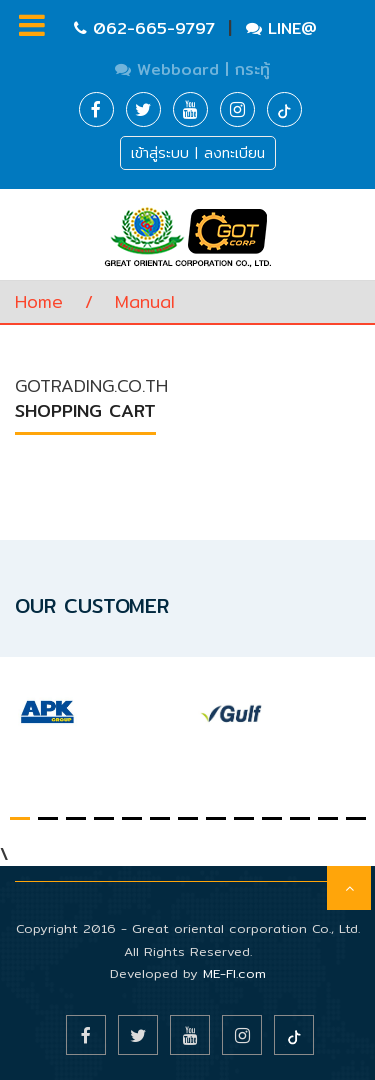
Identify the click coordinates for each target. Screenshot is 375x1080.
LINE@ (281, 28)
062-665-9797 (147, 28)
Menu (32, 25)
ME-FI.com (234, 973)
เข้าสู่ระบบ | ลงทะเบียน (198, 153)
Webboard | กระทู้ (192, 69)
